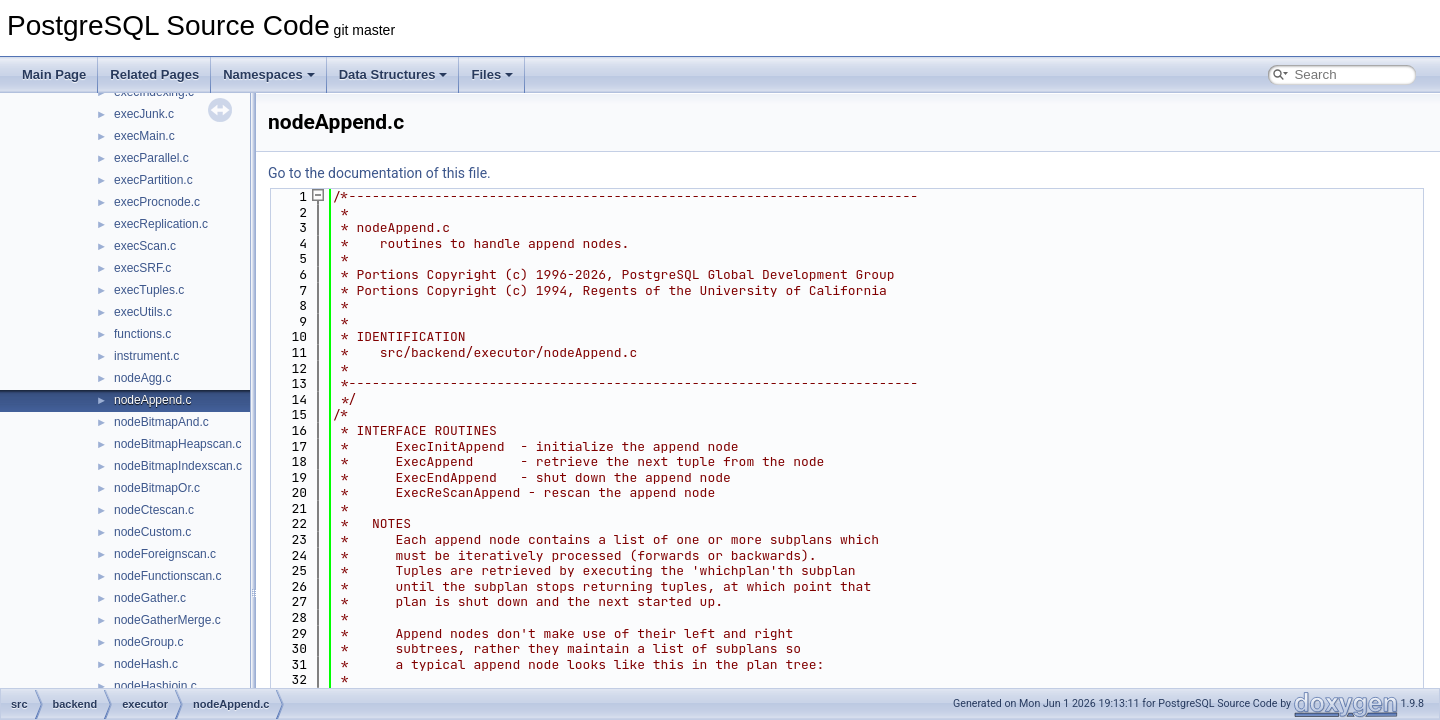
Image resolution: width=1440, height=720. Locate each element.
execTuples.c (149, 290)
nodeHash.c (146, 664)
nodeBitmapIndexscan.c (178, 466)
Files (492, 74)
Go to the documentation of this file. (379, 173)
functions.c (142, 334)
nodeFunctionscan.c (167, 576)
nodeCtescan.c (154, 510)
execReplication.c (161, 224)
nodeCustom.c (152, 532)
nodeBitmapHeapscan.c (177, 444)
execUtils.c (143, 312)
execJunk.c (144, 114)
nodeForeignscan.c (165, 554)
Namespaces (269, 74)
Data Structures (393, 74)
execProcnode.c (157, 202)
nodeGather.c (150, 598)
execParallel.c (151, 158)
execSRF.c (142, 268)
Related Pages (154, 74)
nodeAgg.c (142, 378)
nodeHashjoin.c (155, 686)
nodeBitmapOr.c (157, 488)
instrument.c (146, 356)
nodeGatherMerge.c (167, 620)
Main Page (54, 74)
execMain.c (144, 136)
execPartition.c (153, 180)
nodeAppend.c (152, 400)
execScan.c (145, 246)
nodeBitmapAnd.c (161, 422)
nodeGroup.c (148, 642)
